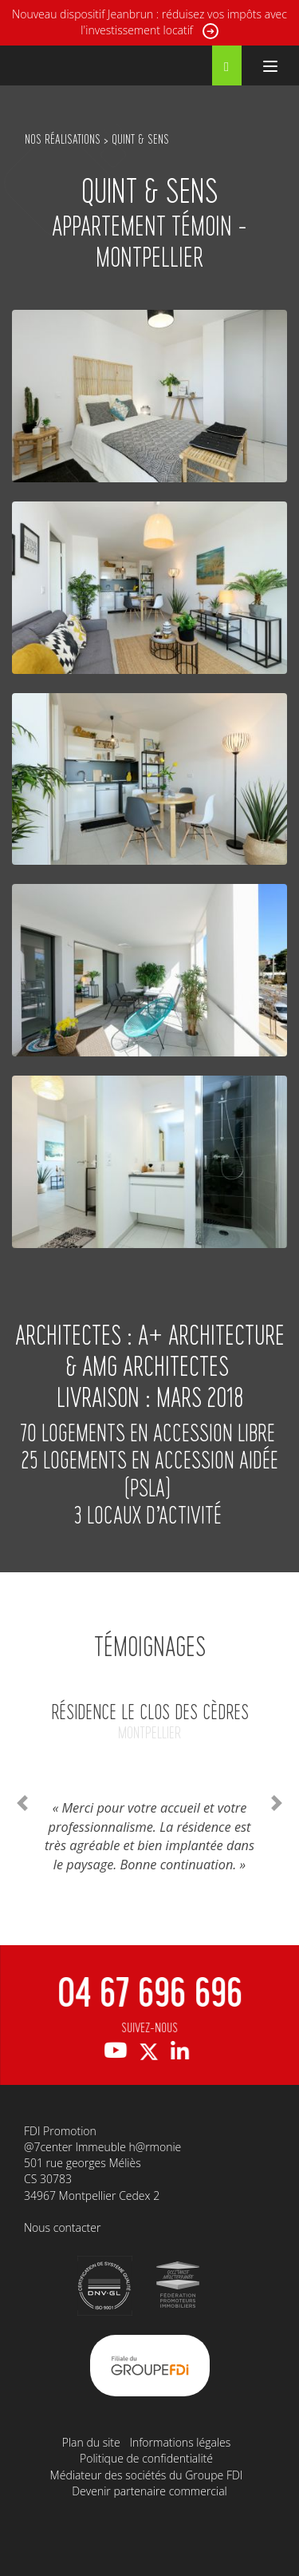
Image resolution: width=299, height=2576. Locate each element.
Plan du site (91, 2442)
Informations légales (179, 2442)
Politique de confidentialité (146, 2458)
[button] (22, 1802)
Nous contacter (62, 2227)
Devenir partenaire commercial (149, 2491)
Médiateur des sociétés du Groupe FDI (146, 2475)
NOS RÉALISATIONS (62, 138)
